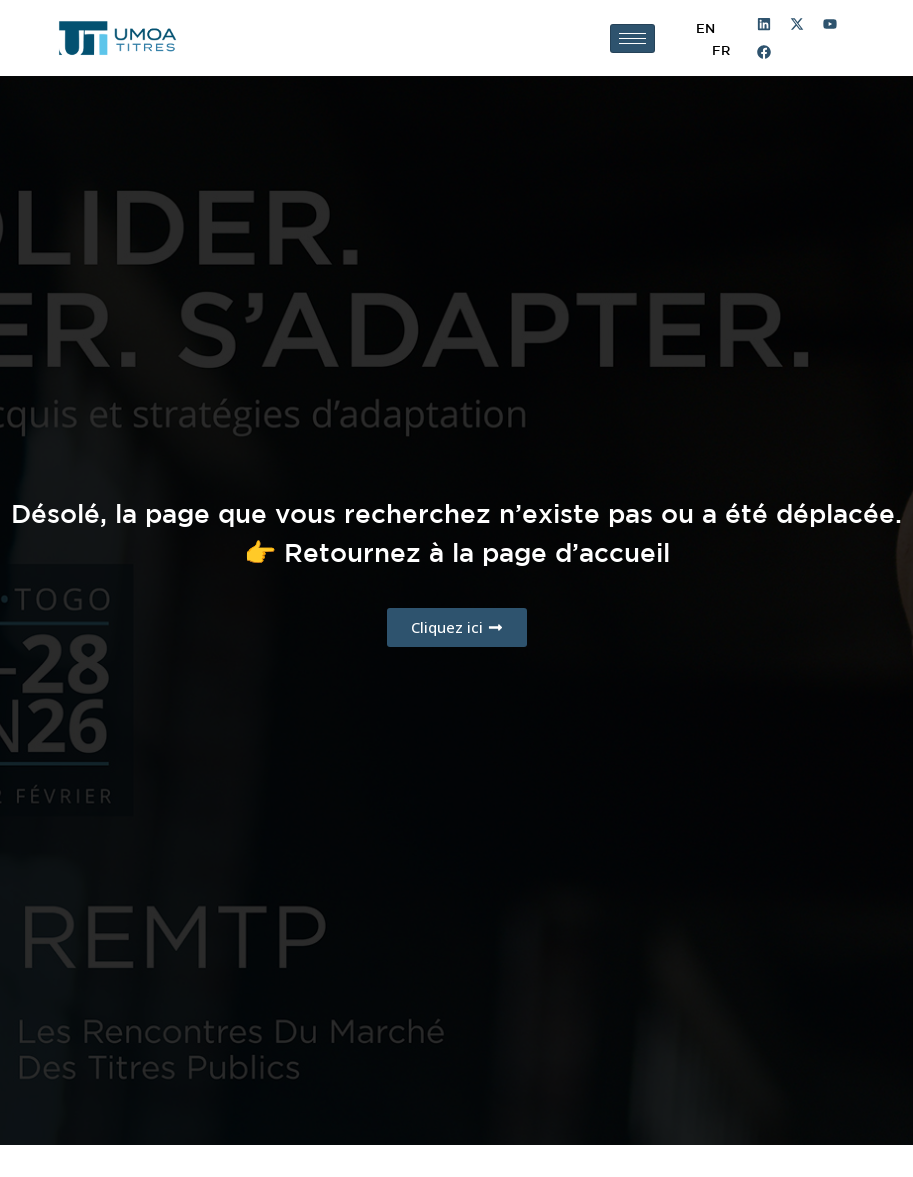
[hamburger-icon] (632, 38)
